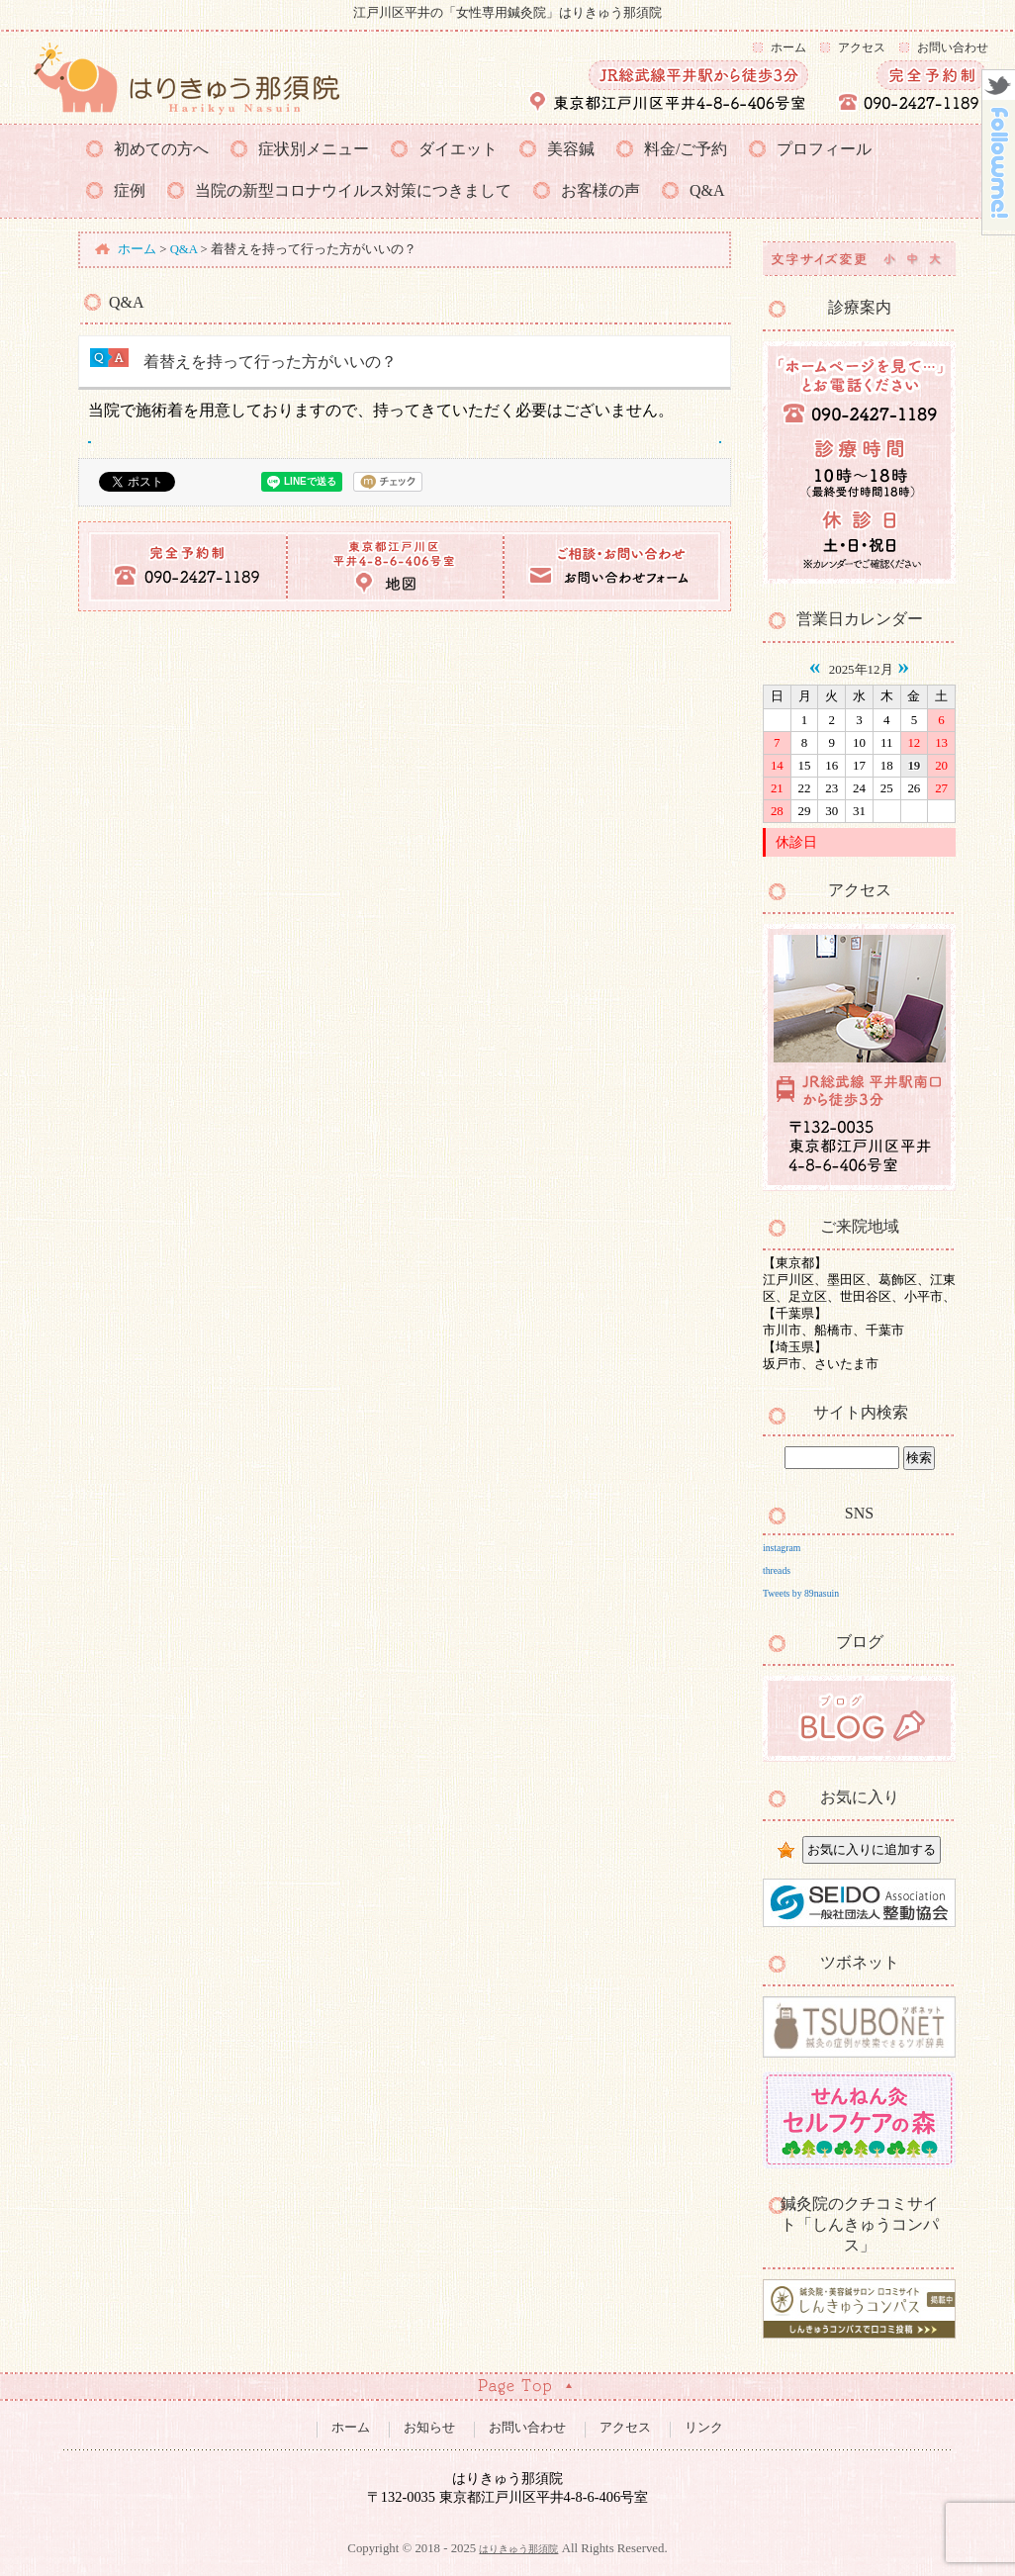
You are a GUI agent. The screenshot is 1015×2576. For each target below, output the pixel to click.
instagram (781, 1547)
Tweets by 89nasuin (801, 1593)
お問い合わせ (952, 47)
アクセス (861, 47)
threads (776, 1570)
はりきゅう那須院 (518, 2548)
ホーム (788, 47)
